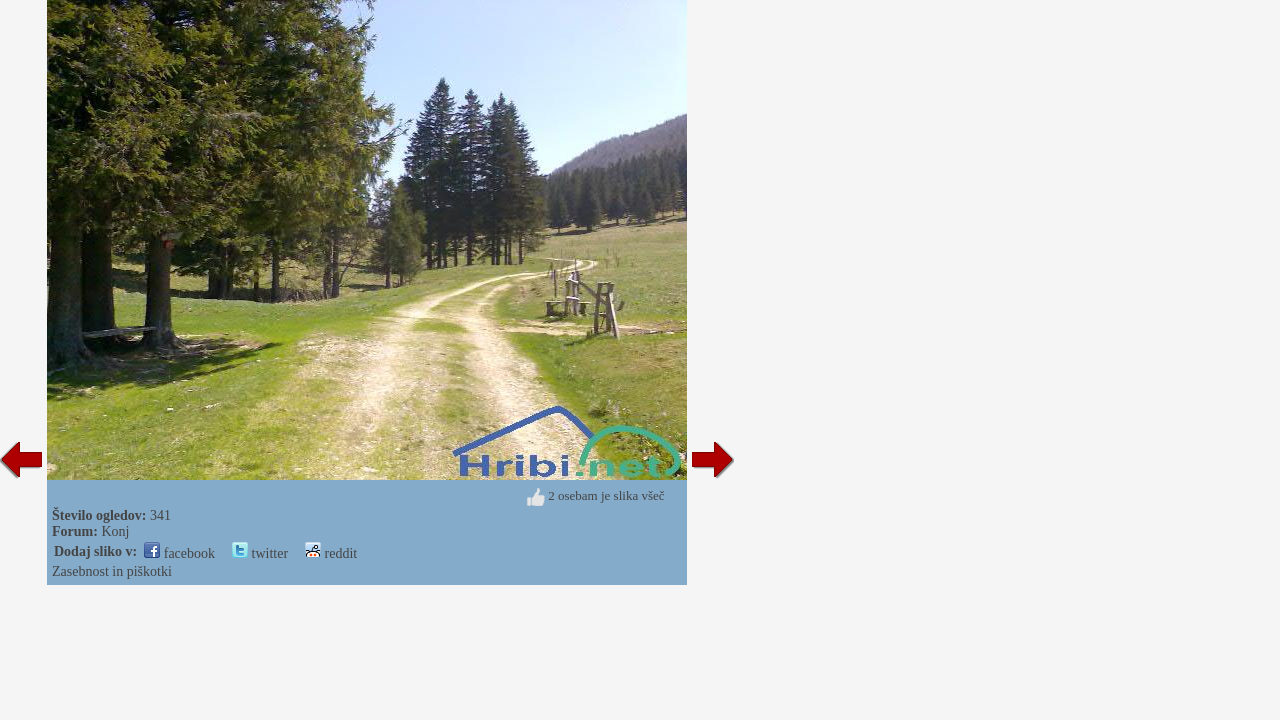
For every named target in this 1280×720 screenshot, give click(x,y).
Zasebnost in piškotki (112, 571)
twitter (260, 553)
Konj (115, 531)
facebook (179, 553)
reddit (331, 553)
